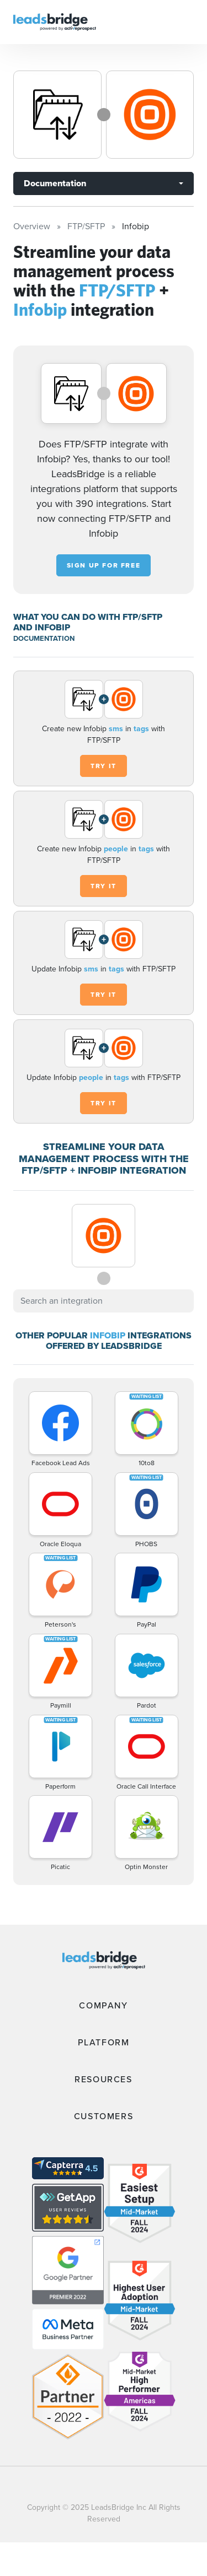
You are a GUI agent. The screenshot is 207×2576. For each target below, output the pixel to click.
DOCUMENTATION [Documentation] (44, 638)
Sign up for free (104, 565)
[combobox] (103, 1301)
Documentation (55, 183)
